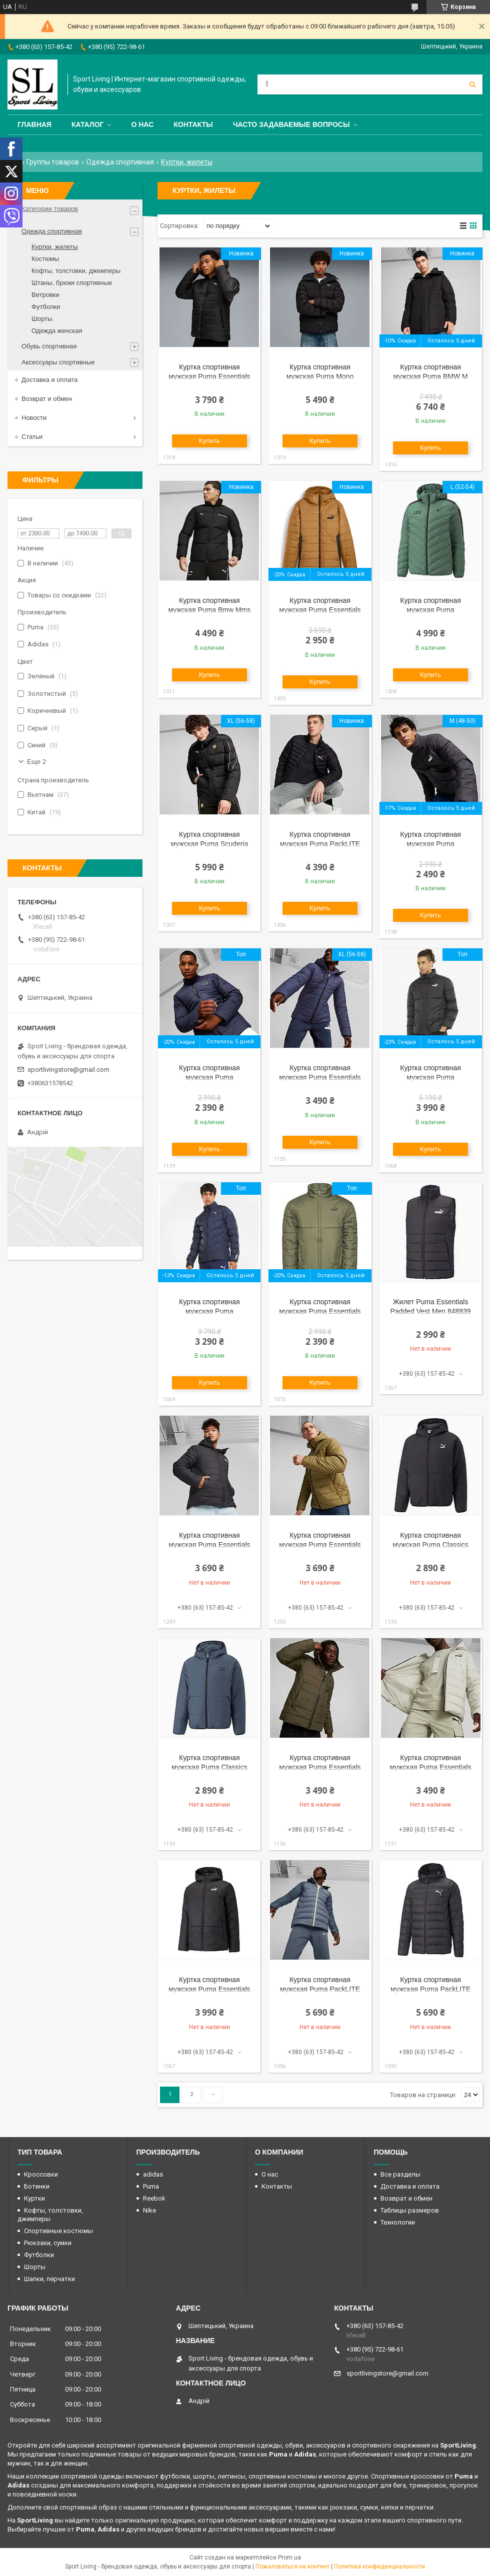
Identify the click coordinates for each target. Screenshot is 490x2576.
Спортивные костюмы (58, 2231)
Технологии (397, 2222)
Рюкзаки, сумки (48, 2243)
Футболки (46, 306)
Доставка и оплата (50, 379)
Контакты (193, 124)
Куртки (34, 2198)
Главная (35, 124)
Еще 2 (36, 761)
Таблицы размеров (409, 2210)
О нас (142, 124)
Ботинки (37, 2186)
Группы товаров (52, 162)
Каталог (88, 124)
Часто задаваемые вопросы (291, 124)
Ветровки (46, 294)
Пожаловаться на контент (293, 2566)
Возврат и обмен (47, 398)
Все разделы (400, 2174)
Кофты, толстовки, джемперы (76, 270)
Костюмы (45, 258)
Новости (34, 417)
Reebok (154, 2198)
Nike (149, 2210)
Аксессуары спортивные (58, 362)
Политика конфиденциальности (379, 2566)
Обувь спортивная (49, 346)
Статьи (32, 436)
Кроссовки (41, 2174)
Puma (151, 2186)
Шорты (42, 318)
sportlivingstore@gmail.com (69, 1069)
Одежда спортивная (120, 162)
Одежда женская (57, 330)
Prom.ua (289, 2557)
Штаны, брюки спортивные (72, 282)
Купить (209, 440)
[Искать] (472, 84)
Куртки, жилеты (55, 246)
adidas (153, 2174)
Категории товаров (50, 208)
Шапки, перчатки (49, 2279)
